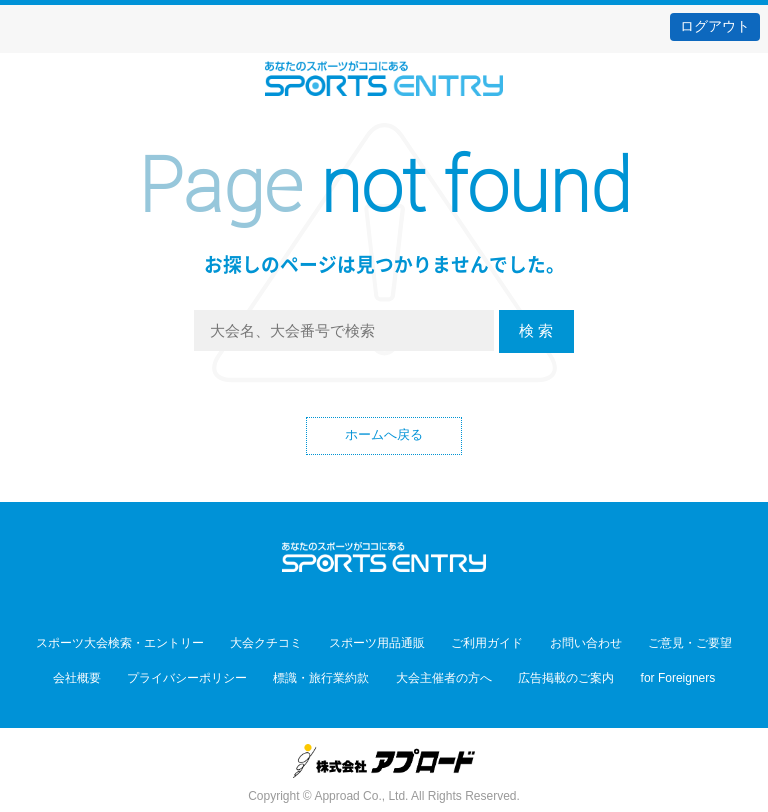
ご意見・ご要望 (651, 644)
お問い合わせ (562, 644)
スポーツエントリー (384, 78)
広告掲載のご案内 (543, 672)
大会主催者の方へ (436, 672)
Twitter (340, 603)
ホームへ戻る (384, 437)
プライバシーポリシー (210, 672)
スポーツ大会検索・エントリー (159, 644)
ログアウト (715, 26)
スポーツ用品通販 (385, 644)
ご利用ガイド (479, 644)
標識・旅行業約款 (329, 672)
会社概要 (116, 672)
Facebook (384, 603)
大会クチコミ (290, 644)
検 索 (536, 330)
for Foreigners (639, 672)
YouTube (427, 603)
